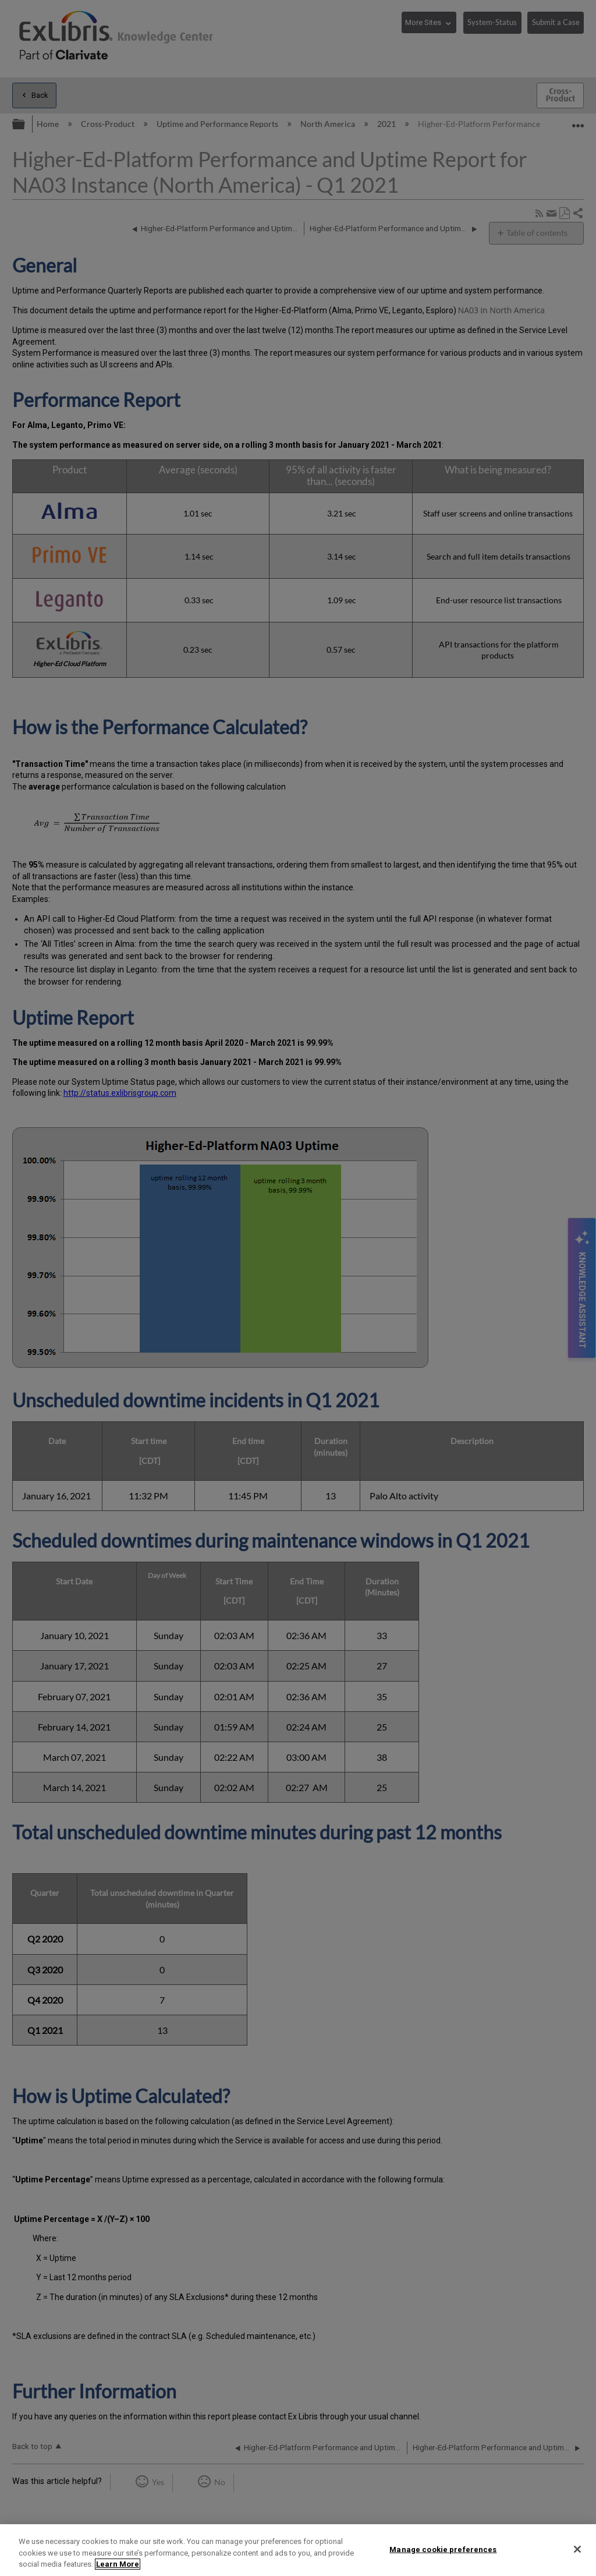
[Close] (577, 2549)
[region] (298, 2550)
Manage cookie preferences (442, 2549)
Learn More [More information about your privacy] (117, 2564)
